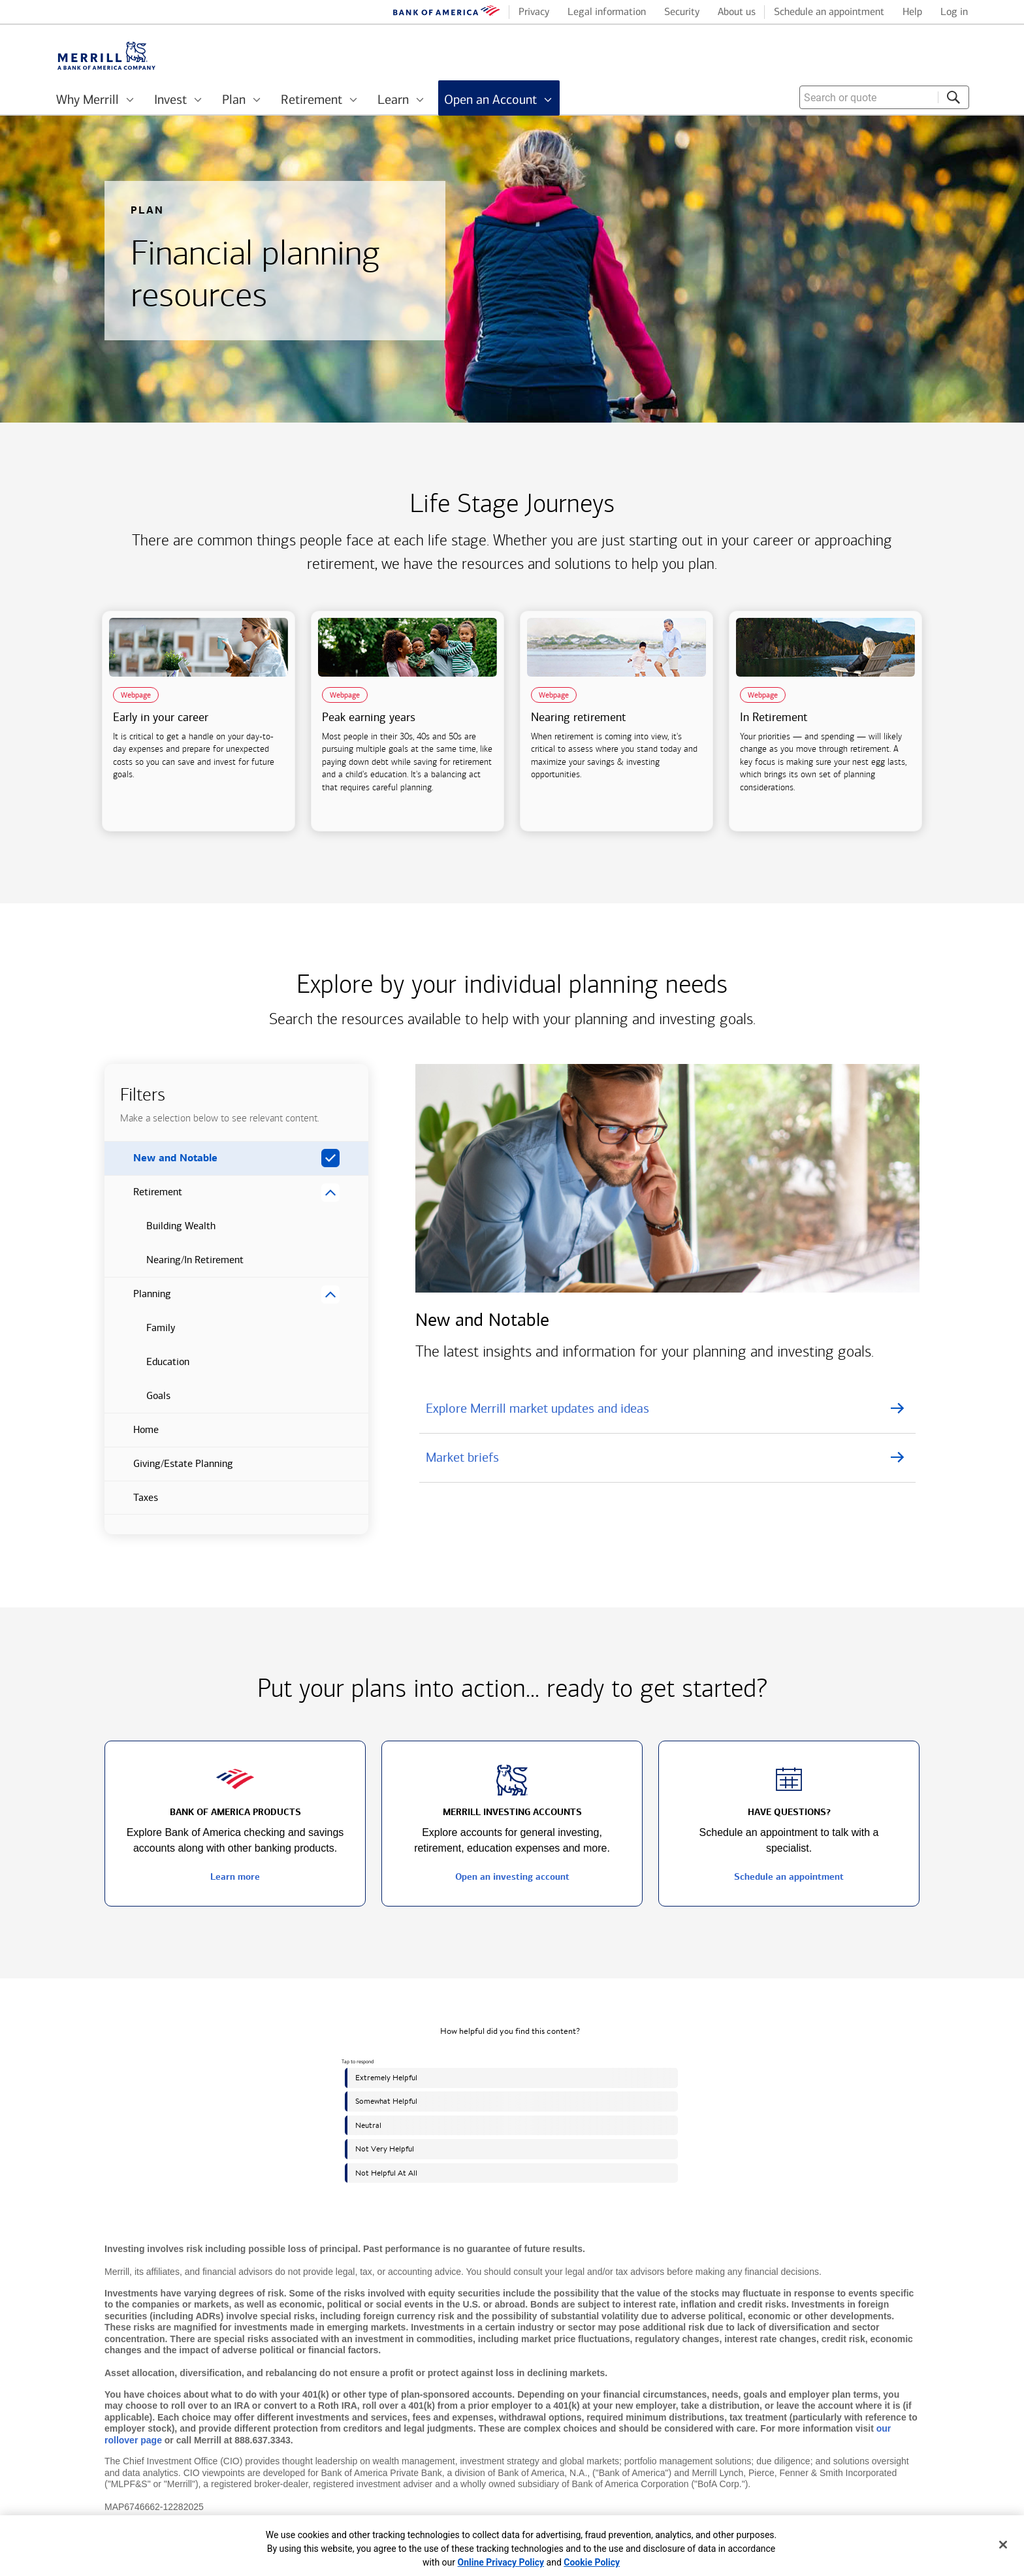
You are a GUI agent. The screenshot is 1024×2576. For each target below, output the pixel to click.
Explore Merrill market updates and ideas (537, 1408)
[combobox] (884, 97)
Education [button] (146, 1367)
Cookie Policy (592, 2562)
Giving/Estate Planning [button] (168, 1469)
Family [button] (139, 1333)
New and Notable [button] (160, 1163)
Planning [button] (137, 1299)
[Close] (1003, 2544)
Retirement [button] (143, 1197)
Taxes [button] (131, 1503)
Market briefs (462, 1457)
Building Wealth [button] (160, 1231)
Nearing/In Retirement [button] (174, 1265)
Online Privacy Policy (501, 2562)
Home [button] (131, 1435)
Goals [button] (137, 1401)
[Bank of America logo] (446, 13)
